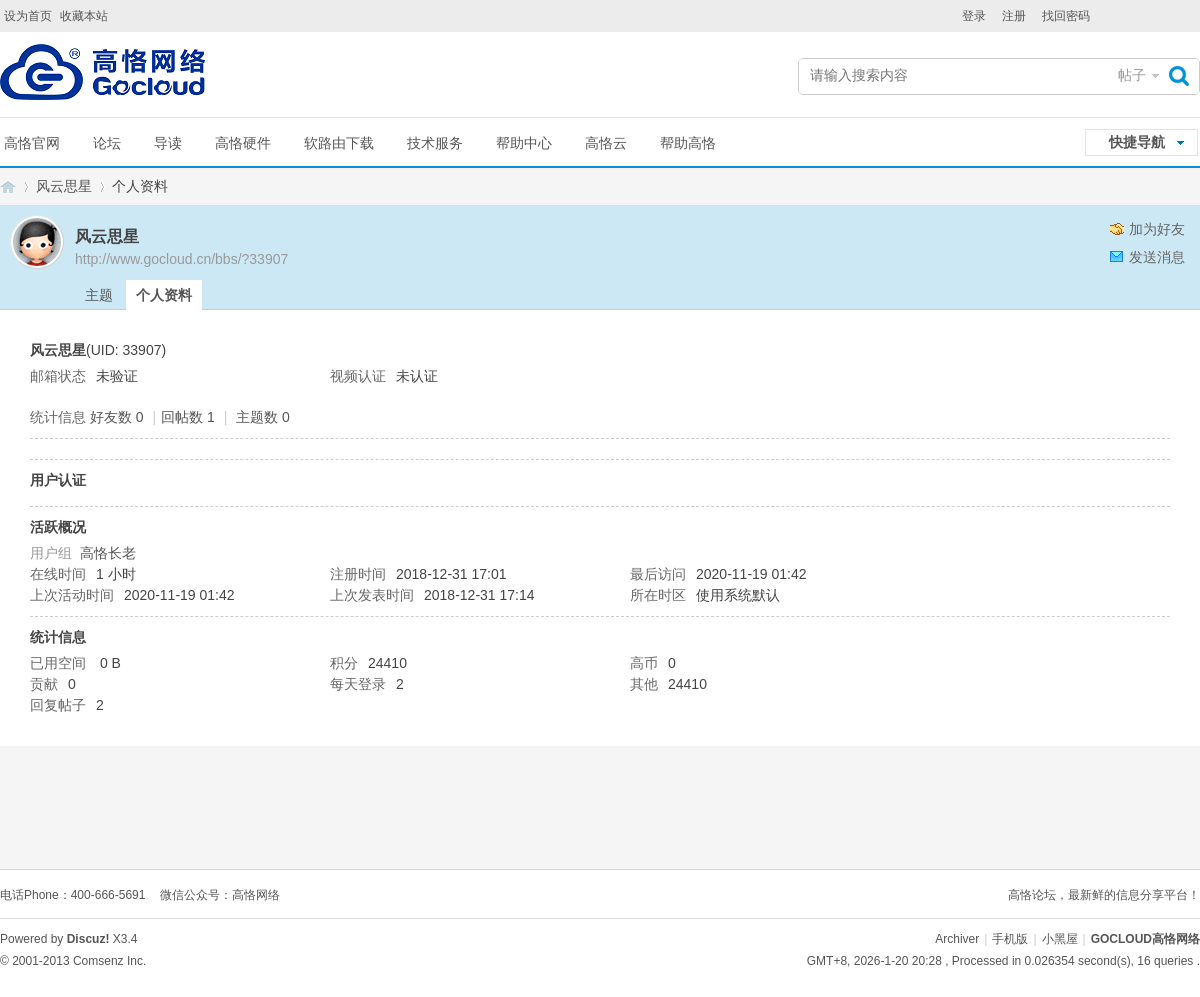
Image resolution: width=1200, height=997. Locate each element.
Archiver (957, 939)
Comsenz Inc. (109, 961)
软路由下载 (339, 143)
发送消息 (1157, 257)
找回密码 (1066, 16)
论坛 (107, 143)
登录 (974, 16)
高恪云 (606, 143)
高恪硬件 (243, 143)
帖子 (1132, 75)
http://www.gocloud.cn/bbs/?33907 (181, 259)
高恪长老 (108, 553)
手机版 (1010, 939)
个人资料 (164, 295)
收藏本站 (84, 16)
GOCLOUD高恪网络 (8, 186)
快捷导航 (1137, 142)
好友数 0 (117, 417)
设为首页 (28, 16)
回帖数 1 (188, 417)
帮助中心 (524, 143)
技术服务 (435, 143)
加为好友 (1157, 229)
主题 (99, 295)
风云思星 (64, 186)
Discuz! (88, 939)
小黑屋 (1060, 939)
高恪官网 (32, 143)
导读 (168, 143)
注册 (1014, 16)
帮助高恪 (688, 143)
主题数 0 (263, 417)
